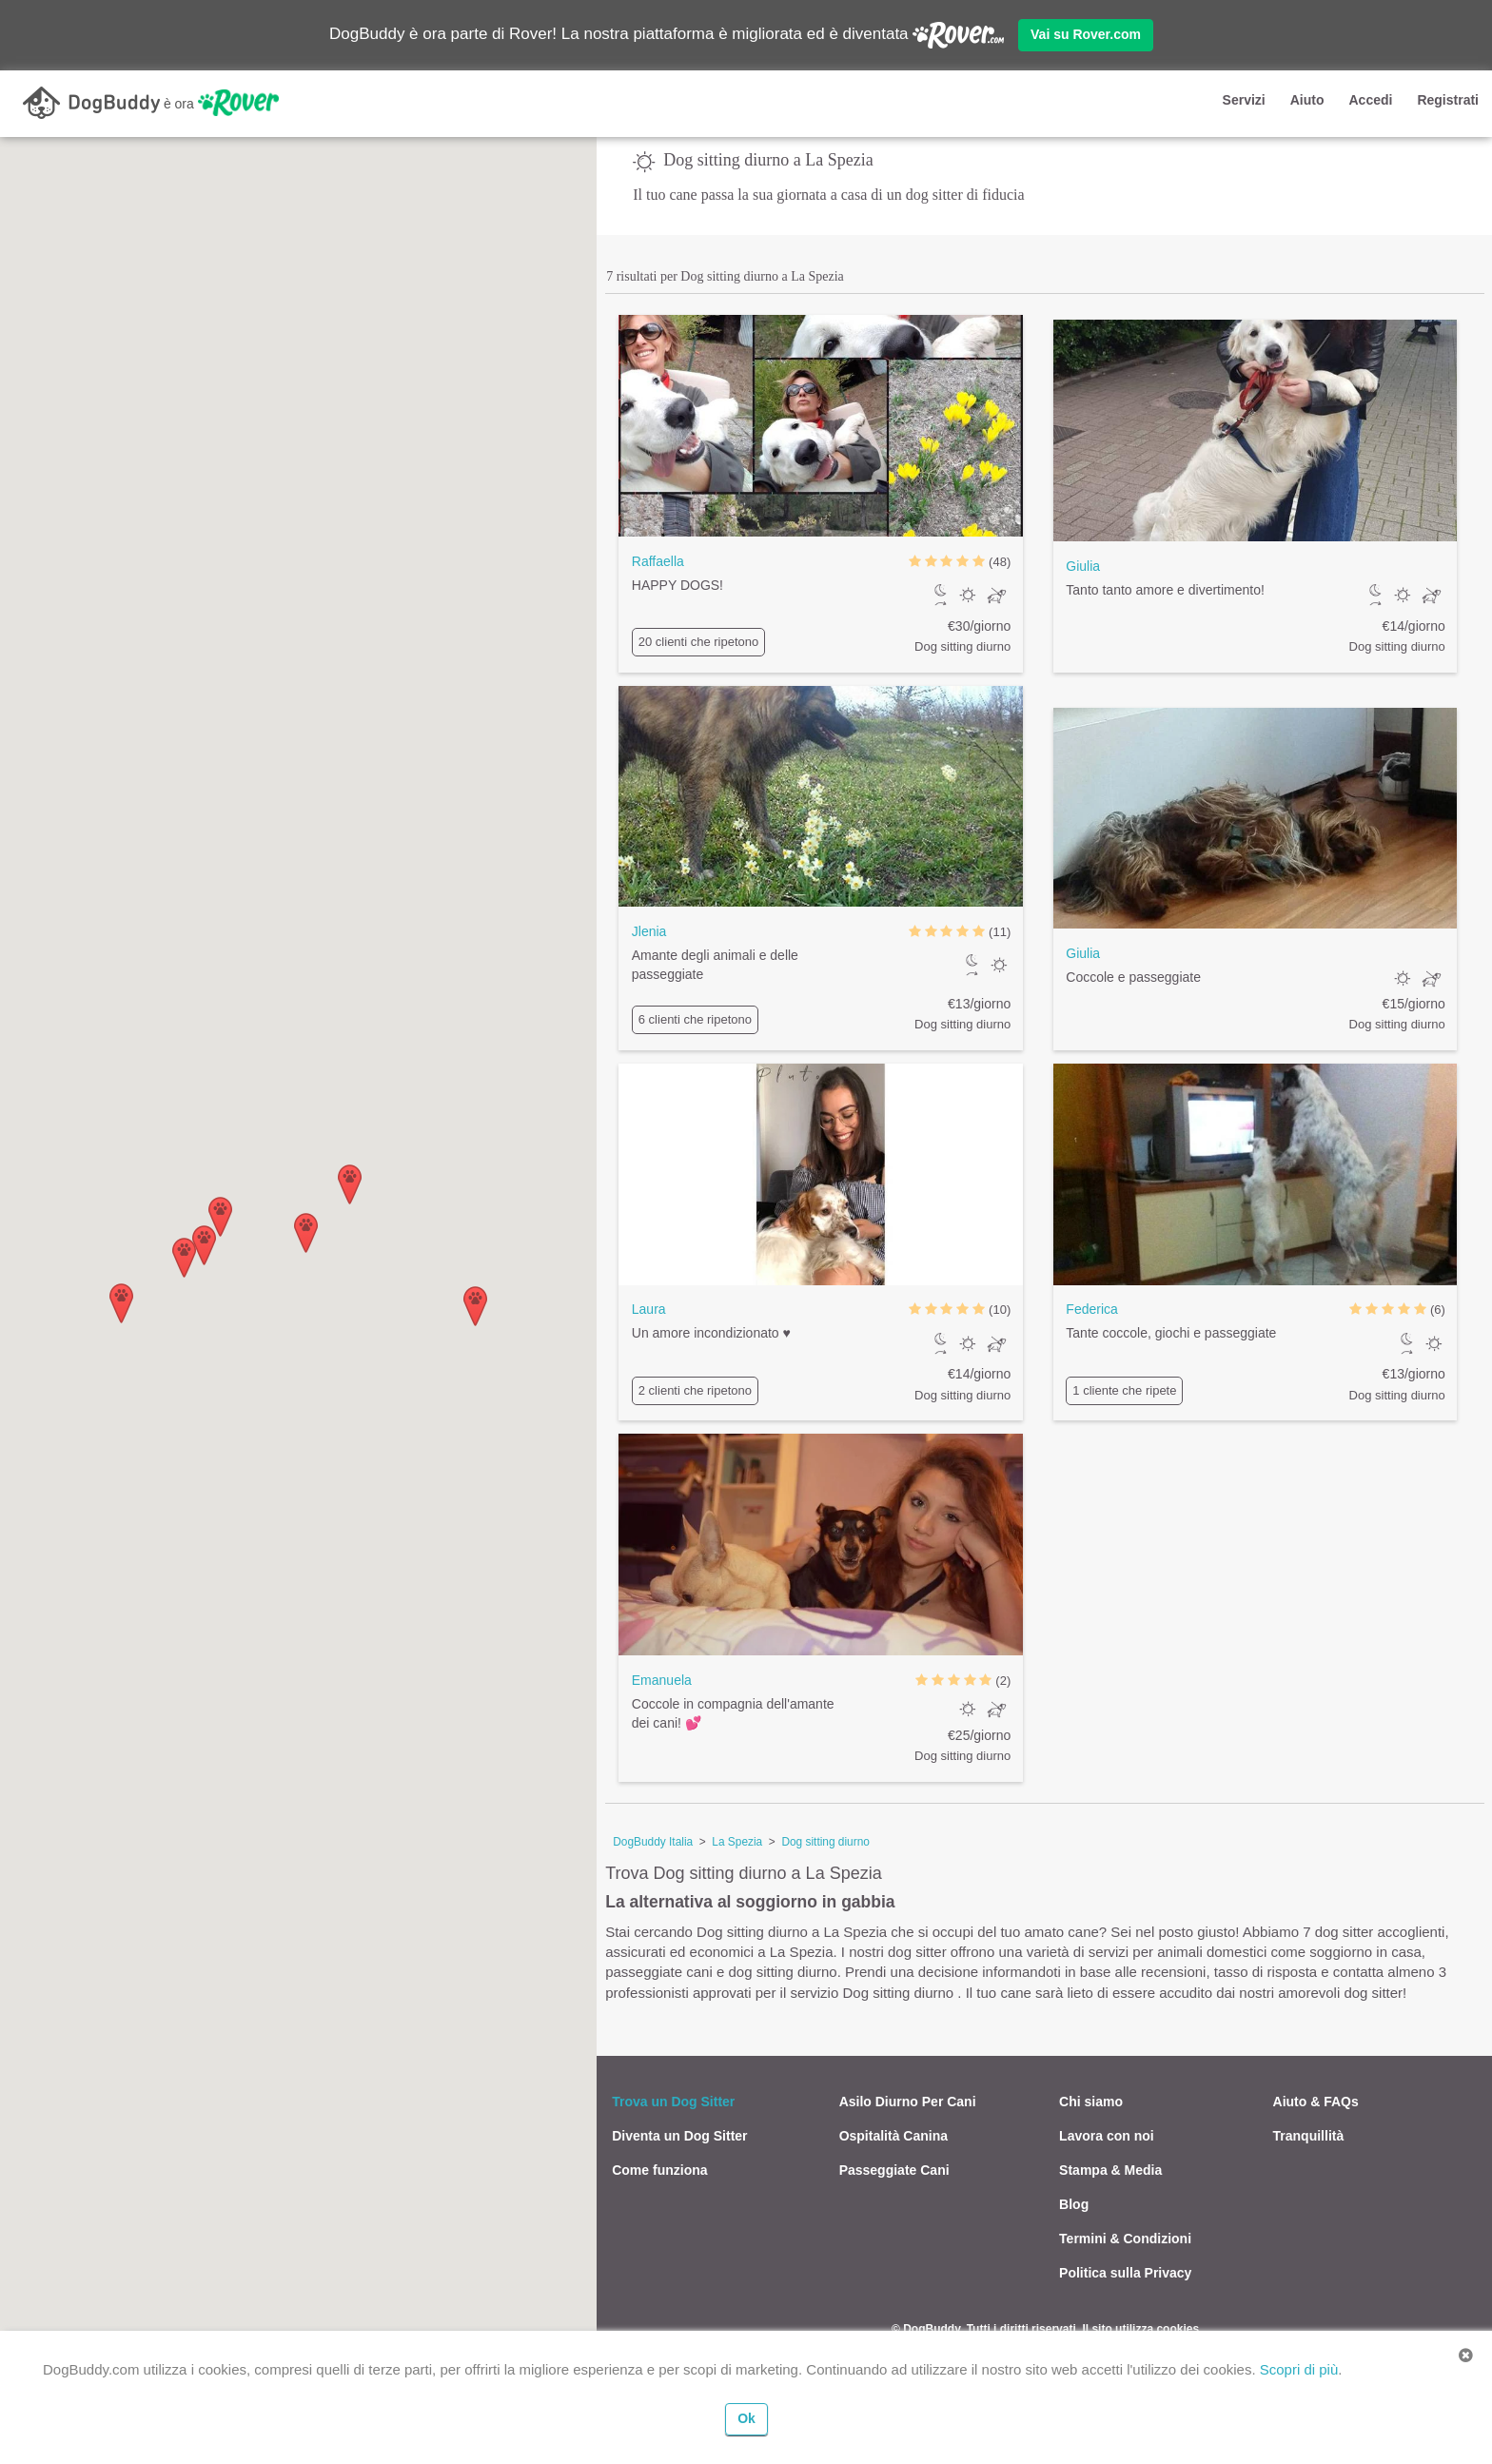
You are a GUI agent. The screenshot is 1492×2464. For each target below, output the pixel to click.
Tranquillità (1309, 2135)
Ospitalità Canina (893, 2135)
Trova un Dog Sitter (673, 2101)
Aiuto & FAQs (1316, 2101)
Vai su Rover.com (1086, 34)
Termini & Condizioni (1125, 2238)
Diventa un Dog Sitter (679, 2135)
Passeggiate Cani (894, 2170)
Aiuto (1307, 100)
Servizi (1244, 100)
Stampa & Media (1110, 2170)
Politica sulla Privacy (1125, 2272)
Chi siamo (1091, 2101)
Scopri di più (1299, 2369)
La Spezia (737, 1841)
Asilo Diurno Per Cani (907, 2101)
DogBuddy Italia (653, 1841)
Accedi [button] (1370, 100)
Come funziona (659, 2170)
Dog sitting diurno (825, 1841)
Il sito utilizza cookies (1140, 2329)
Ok (746, 2418)
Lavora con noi (1106, 2135)
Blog (1074, 2204)
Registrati (1448, 100)
